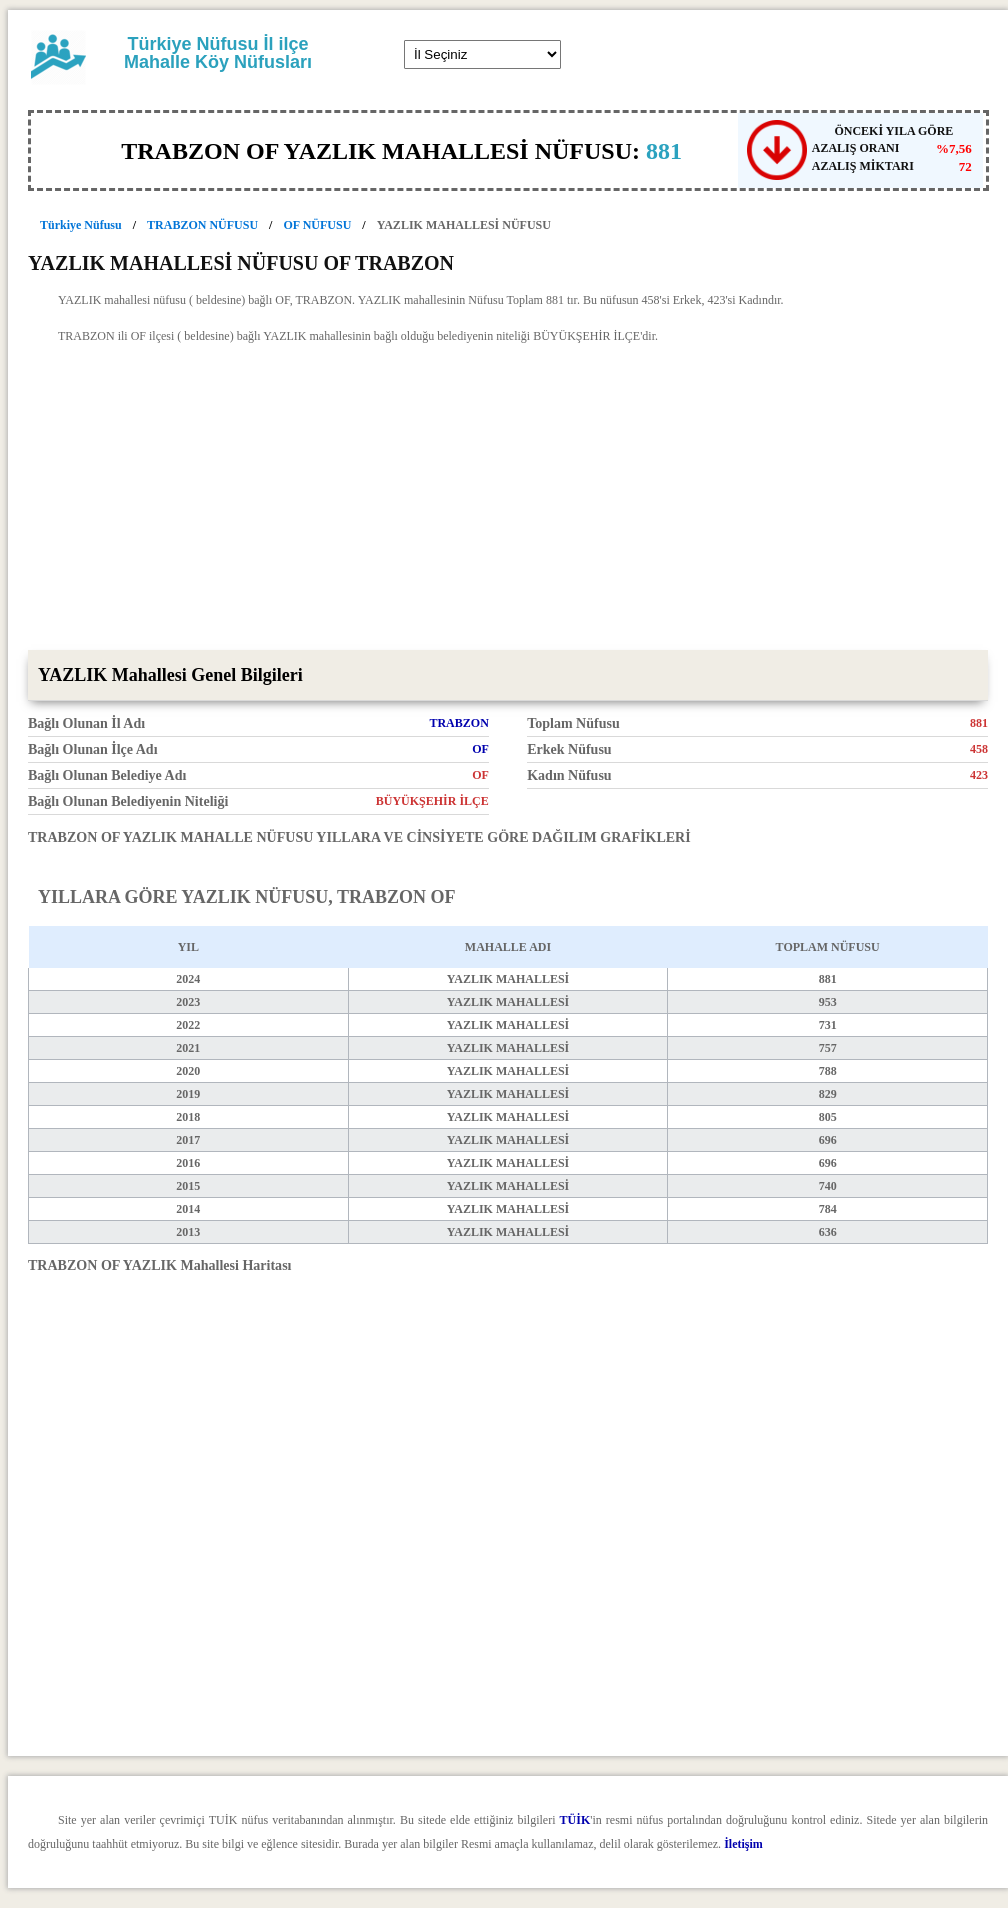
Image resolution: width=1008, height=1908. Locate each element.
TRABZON (458, 723)
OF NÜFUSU (317, 225)
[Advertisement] (508, 500)
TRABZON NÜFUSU (202, 225)
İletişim (743, 1844)
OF (480, 749)
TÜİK (575, 1820)
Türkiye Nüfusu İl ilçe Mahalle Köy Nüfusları (218, 53)
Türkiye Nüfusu (81, 225)
